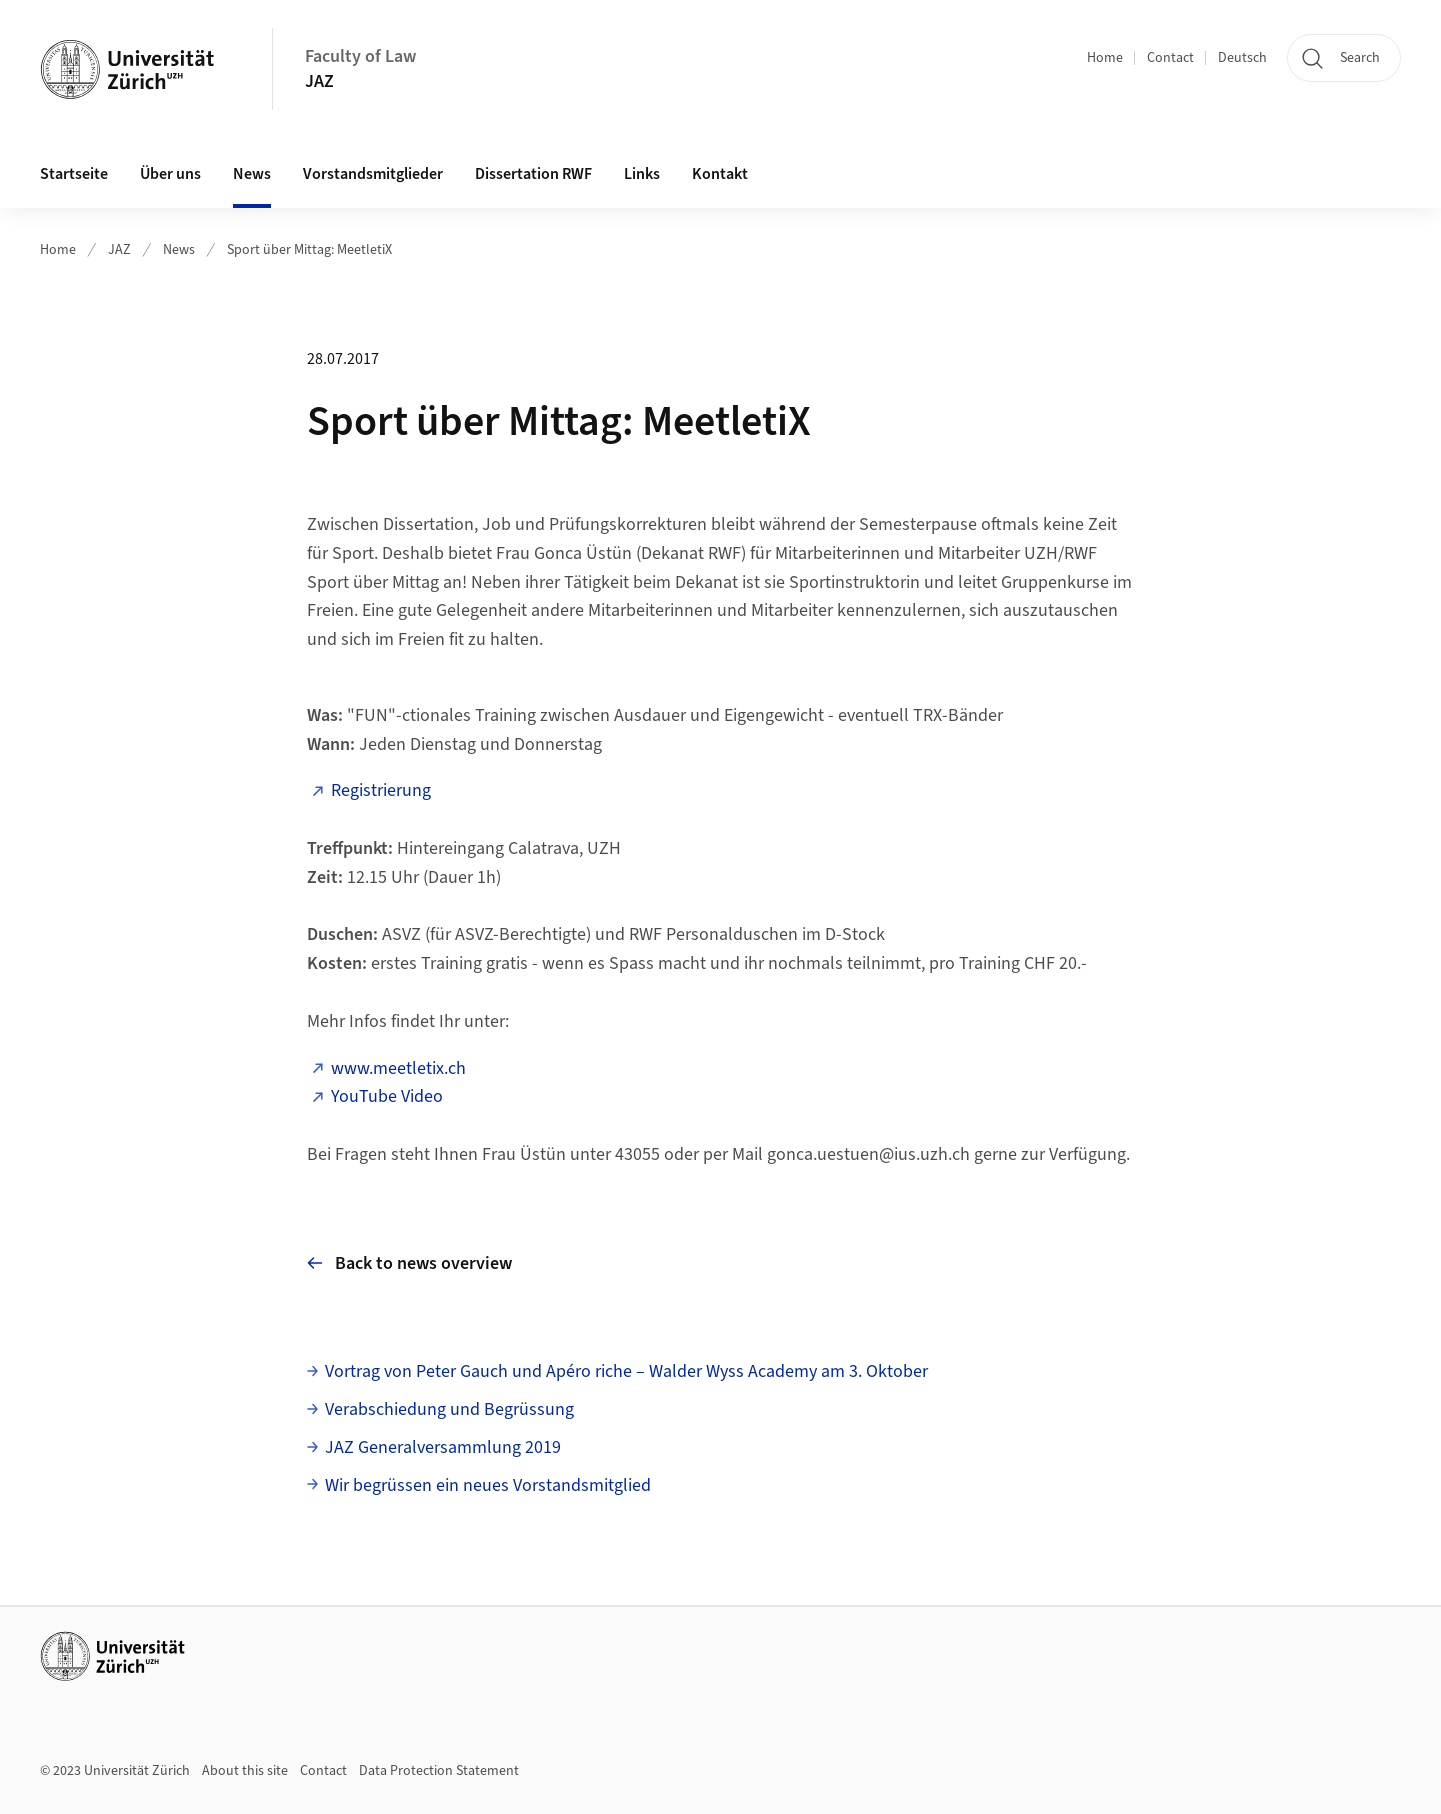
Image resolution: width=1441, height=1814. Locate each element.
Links (642, 174)
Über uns (170, 174)
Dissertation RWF (533, 174)
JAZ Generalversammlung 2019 (443, 1447)
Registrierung (381, 790)
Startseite (74, 174)
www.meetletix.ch (398, 1068)
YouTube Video (387, 1096)
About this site (245, 1771)
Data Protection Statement (439, 1771)
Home (1105, 58)
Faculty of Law (360, 56)
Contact (1170, 58)
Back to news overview (409, 1263)
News (252, 174)
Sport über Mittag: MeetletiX (309, 250)
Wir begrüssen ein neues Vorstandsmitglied (488, 1485)
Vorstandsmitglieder (373, 174)
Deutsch (1242, 58)
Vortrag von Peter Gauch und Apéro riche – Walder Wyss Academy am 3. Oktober (626, 1371)
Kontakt (720, 174)
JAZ (319, 81)
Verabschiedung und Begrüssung (449, 1409)
